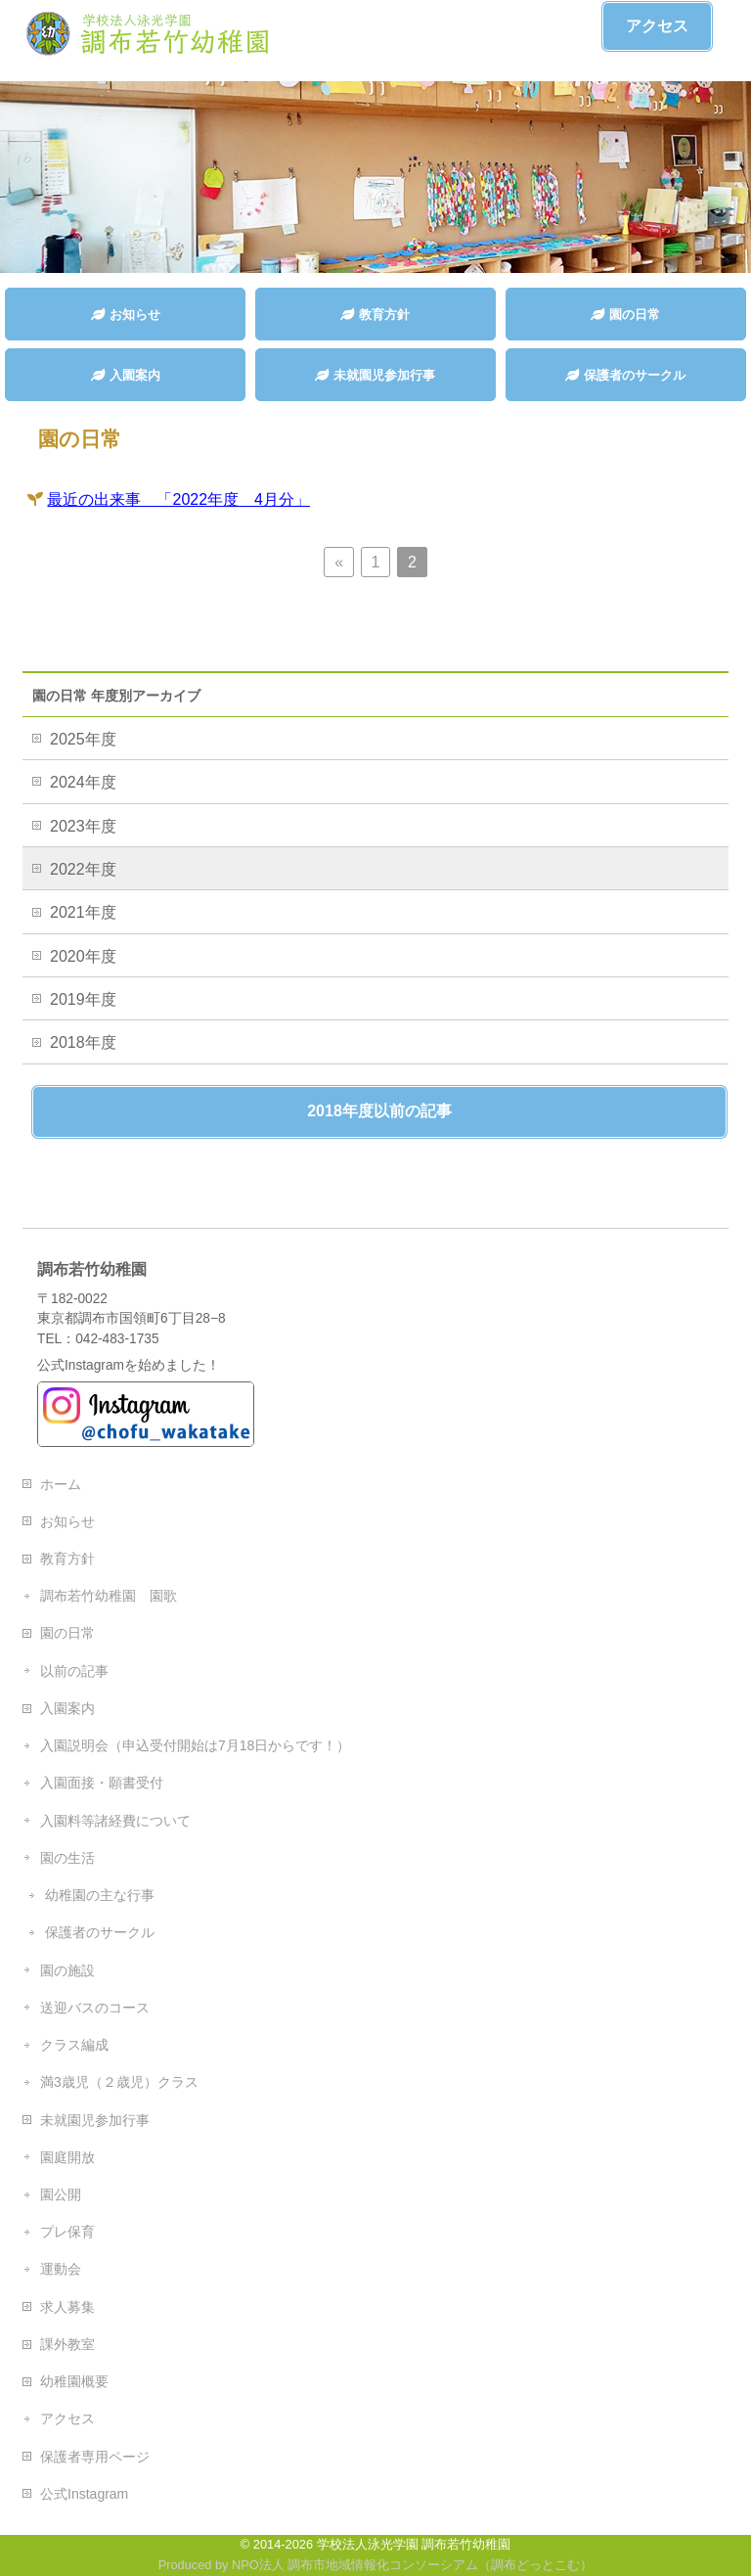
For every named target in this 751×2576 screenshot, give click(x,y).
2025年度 (83, 739)
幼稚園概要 (74, 2381)
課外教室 (67, 2344)
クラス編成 (74, 2045)
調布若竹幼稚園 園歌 (108, 1596)
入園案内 (67, 1708)
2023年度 (83, 826)
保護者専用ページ (95, 2456)
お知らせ (67, 1521)
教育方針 (67, 1558)
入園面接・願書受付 (101, 1782)
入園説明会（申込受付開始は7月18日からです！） (195, 1745)
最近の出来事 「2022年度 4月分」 (178, 499)
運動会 (60, 2269)
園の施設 (67, 1970)
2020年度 (83, 956)
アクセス (657, 26)
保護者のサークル (100, 1932)
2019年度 (83, 999)
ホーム (60, 1484)
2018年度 (83, 1042)
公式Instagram (84, 2494)
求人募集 (67, 2307)
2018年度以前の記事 (379, 1111)
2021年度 (83, 912)
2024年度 (83, 782)
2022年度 (83, 869)
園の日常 (67, 1633)
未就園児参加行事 (95, 2120)
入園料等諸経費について (115, 1821)
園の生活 (67, 1858)
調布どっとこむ (535, 2564)
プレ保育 (67, 2231)
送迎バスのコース (95, 2007)
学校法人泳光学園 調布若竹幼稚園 (414, 2544)
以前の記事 (74, 1671)
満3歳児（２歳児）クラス (119, 2082)
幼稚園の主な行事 (100, 1895)
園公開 (60, 2194)
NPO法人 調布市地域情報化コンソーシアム (355, 2564)
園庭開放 (67, 2157)
